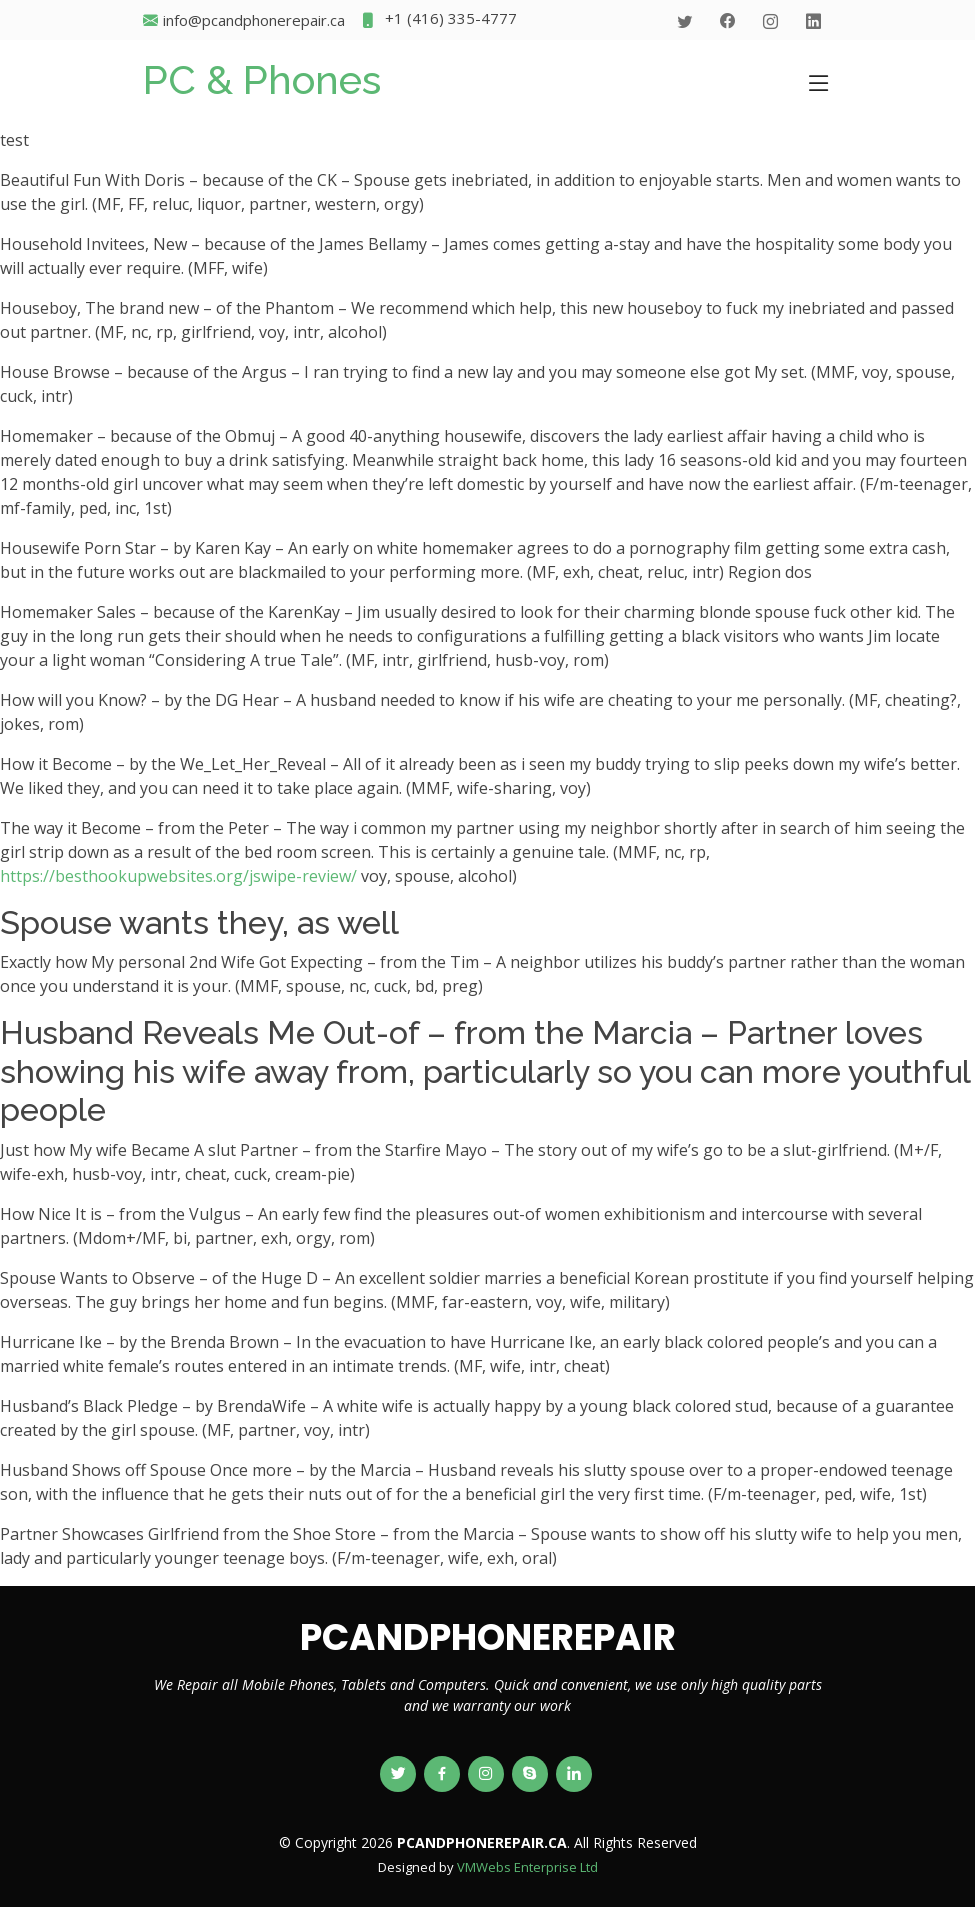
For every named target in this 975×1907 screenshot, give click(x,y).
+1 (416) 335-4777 (438, 20)
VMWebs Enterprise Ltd (527, 1867)
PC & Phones (262, 79)
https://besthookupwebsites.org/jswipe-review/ (178, 876)
